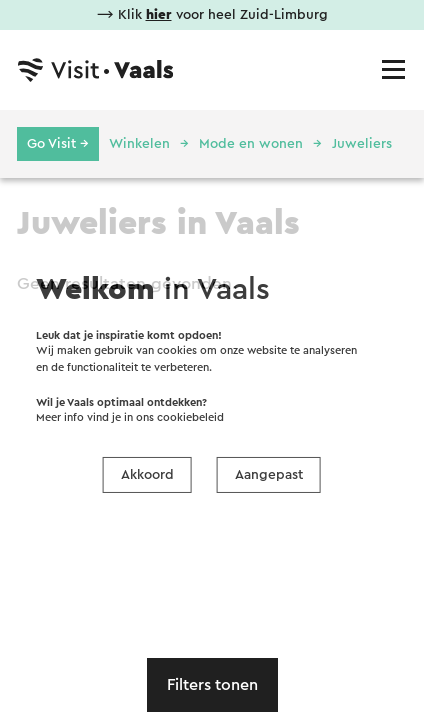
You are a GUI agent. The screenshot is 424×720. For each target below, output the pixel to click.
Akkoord (147, 475)
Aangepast (269, 475)
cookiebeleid (190, 417)
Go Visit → (58, 144)
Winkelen (139, 144)
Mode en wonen (251, 144)
